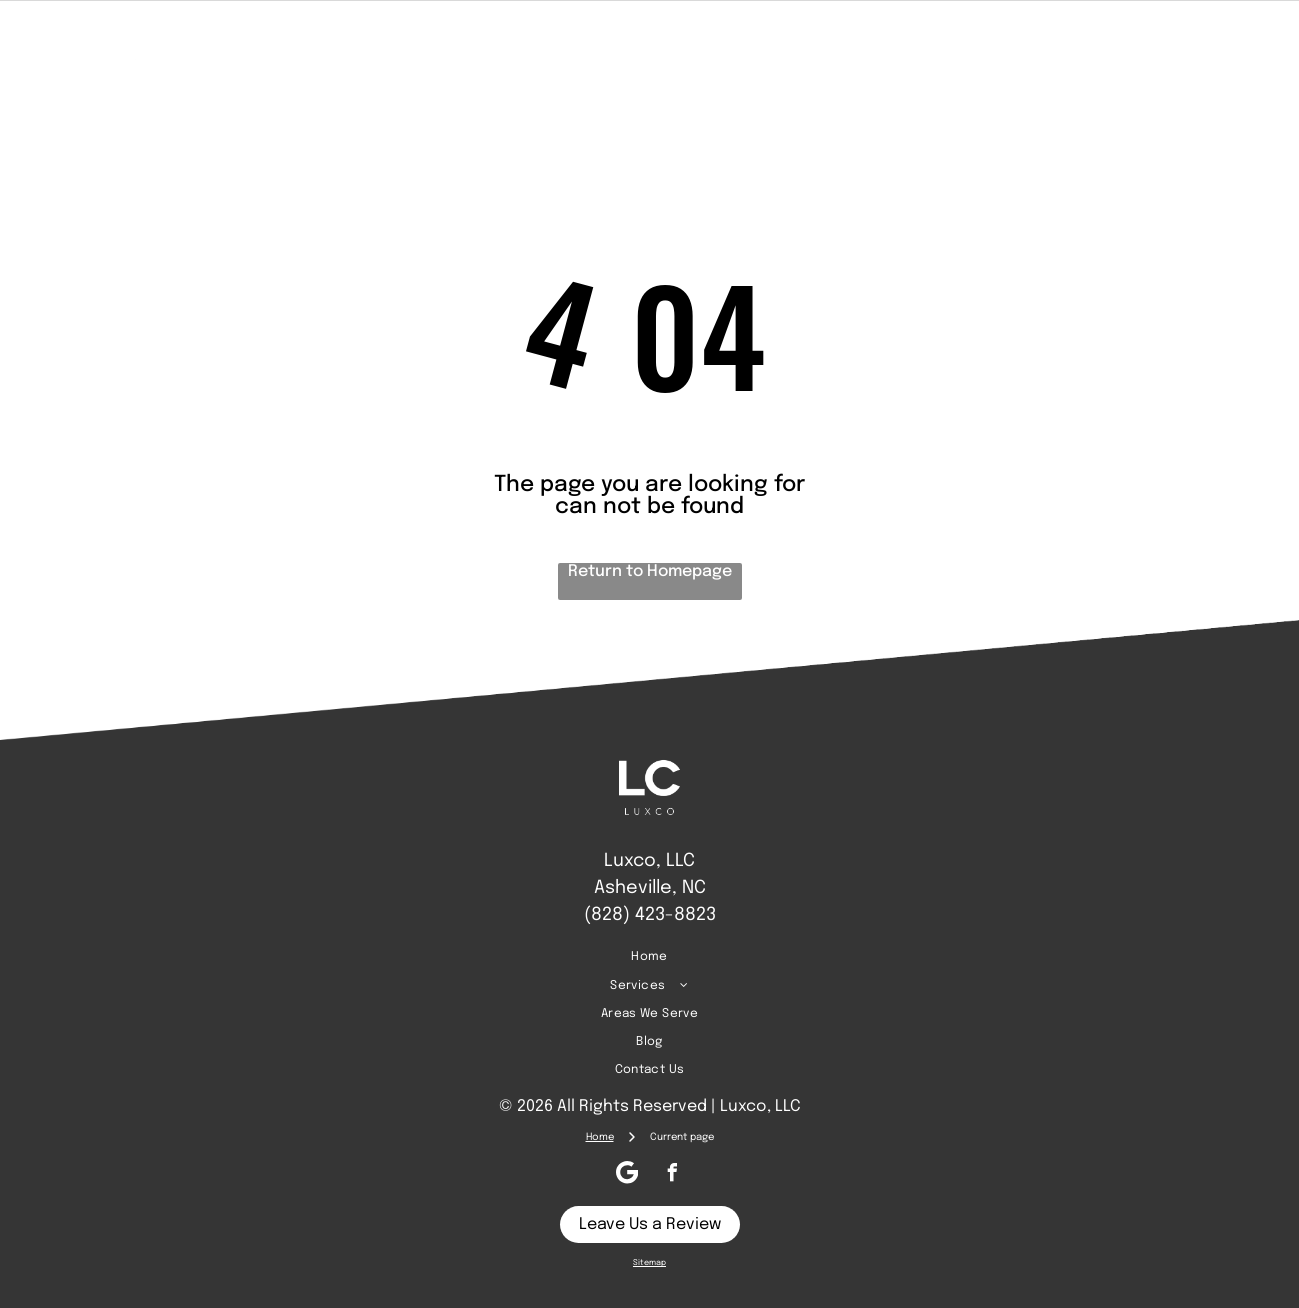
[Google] (1217, 57)
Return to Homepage (650, 571)
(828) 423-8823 (650, 915)
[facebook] (1179, 57)
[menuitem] (395, 58)
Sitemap (649, 1263)
